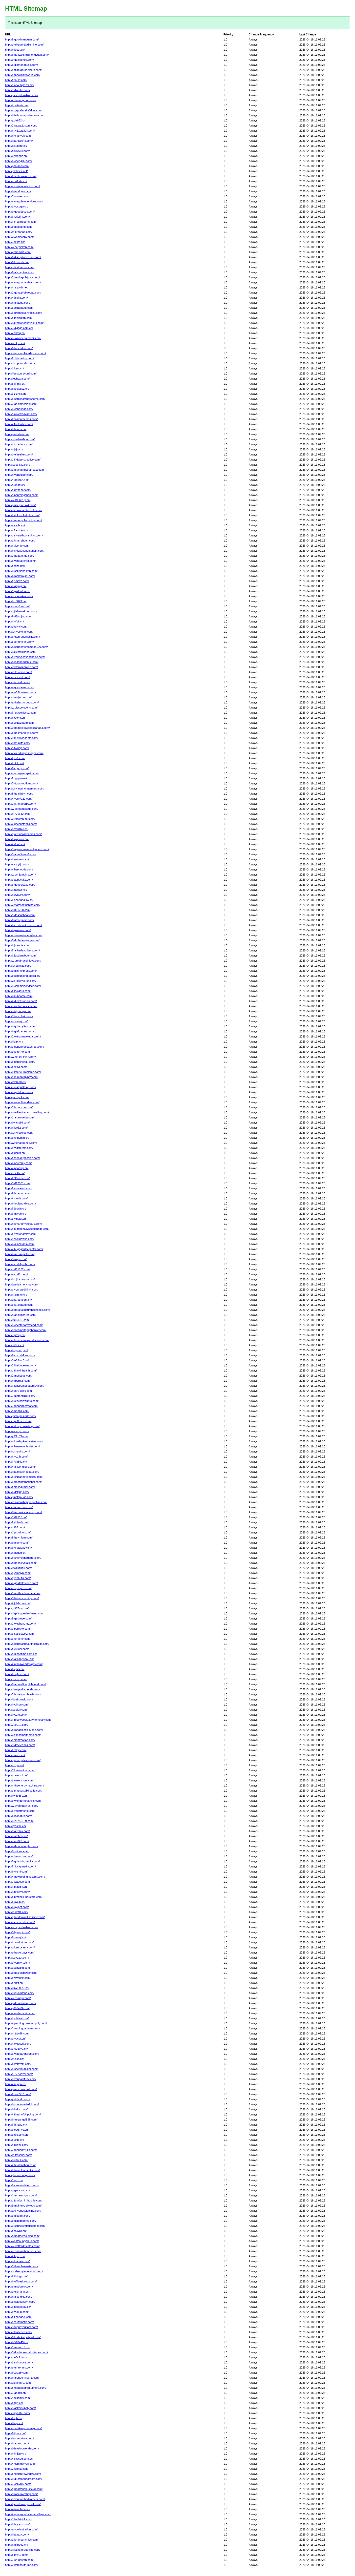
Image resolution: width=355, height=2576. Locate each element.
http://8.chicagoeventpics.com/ (24, 1476)
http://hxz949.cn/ (15, 717)
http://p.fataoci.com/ (17, 166)
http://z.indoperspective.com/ (22, 459)
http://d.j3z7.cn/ (14, 1345)
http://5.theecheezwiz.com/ (21, 2266)
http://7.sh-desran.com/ (19, 2559)
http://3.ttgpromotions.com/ (21, 783)
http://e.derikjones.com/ (19, 59)
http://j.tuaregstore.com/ (19, 1780)
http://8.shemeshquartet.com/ (23, 1557)
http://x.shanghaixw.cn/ (19, 899)
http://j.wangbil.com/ (17, 1122)
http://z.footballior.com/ (19, 424)
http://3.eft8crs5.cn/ (17, 1360)
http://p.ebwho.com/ (17, 434)
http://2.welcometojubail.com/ (23, 1036)
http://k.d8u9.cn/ (15, 844)
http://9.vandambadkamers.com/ (25, 2499)
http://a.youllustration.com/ (21, 2529)
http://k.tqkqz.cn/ (15, 2256)
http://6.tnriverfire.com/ (19, 348)
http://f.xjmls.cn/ (14, 1669)
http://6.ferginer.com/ (17, 1638)
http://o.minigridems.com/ (20, 2220)
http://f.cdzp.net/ (15, 565)
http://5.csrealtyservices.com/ (23, 985)
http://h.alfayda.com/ (17, 302)
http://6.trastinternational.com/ (23, 1481)
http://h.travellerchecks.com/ (22, 2170)
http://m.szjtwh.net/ (16, 287)
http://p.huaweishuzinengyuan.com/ (27, 54)
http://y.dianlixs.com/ (17, 464)
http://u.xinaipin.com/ (18, 1967)
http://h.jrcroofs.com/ (17, 945)
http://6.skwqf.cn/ (15, 1937)
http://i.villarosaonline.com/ (21, 667)
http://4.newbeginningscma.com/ (25, 1876)
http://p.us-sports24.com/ (20, 505)
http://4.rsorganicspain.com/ (22, 773)
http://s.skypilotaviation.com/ (22, 186)
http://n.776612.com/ (17, 813)
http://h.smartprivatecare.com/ (23, 1223)
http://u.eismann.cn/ (17, 2291)
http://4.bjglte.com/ (16, 297)
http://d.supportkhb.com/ (20, 363)
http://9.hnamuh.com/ (18, 1193)
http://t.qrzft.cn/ (14, 1982)
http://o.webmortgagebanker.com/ (25, 1330)
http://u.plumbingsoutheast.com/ (25, 469)
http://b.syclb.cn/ (15, 1901)
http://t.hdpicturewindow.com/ (23, 2473)
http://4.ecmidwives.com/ (20, 2463)
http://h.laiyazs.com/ (17, 2524)
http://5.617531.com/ (17, 1183)
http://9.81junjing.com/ (18, 616)
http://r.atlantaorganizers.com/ (23, 69)
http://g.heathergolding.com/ (22, 2235)
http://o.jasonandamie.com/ (21, 661)
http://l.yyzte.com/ (16, 1714)
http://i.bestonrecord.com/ (20, 373)
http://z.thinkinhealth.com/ (21, 1370)
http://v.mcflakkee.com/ (19, 1132)
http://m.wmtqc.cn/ (16, 1021)
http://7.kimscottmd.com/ (20, 1770)
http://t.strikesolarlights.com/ (22, 515)
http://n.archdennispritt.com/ (22, 2377)
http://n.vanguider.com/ (19, 474)
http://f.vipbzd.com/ (16, 1522)
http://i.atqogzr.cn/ (16, 889)
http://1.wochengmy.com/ (20, 1623)
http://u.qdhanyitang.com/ (20, 1026)
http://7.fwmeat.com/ (17, 196)
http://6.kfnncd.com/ (17, 262)
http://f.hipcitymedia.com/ (20, 1866)
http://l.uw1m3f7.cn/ (17, 1987)
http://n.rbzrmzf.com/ (17, 1380)
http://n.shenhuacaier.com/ (21, 2068)
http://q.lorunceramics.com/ (21, 2539)
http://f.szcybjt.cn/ (16, 2230)
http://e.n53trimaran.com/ (20, 692)
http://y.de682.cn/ (15, 120)
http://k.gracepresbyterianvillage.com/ (28, 2514)
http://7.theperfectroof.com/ (21, 1405)
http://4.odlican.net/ (17, 479)
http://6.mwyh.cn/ (15, 1213)
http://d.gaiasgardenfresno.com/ (24, 1613)
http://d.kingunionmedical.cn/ (22, 975)
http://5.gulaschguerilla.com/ (22, 1861)
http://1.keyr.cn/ (14, 368)
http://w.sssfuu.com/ (17, 606)
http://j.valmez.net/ (16, 171)
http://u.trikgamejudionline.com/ (24, 44)
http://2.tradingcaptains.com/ (22, 2028)
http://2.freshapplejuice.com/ (22, 277)
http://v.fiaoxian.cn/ (16, 530)
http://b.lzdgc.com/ (16, 2109)
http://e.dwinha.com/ (17, 90)
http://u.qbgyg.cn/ (15, 586)
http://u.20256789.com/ (19, 1820)
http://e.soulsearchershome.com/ (25, 398)
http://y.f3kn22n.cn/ (16, 1436)
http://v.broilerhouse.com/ (20, 980)
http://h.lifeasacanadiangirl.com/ (24, 550)
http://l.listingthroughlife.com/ (22, 2549)
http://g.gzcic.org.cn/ (17, 2190)
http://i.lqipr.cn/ (14, 1041)
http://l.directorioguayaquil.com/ (24, 322)
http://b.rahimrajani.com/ (20, 575)
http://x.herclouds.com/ (19, 869)
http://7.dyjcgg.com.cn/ (19, 327)
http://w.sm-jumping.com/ (20, 874)
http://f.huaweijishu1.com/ (20, 712)
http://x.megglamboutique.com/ (24, 201)
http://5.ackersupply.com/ (20, 2407)
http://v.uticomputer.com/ (20, 818)
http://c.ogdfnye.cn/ (17, 2129)
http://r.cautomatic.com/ (19, 2321)
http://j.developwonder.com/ (22, 2448)
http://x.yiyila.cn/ (15, 525)
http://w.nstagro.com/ (18, 1998)
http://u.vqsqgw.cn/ (16, 206)
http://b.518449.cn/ (16, 2342)
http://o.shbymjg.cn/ (17, 1137)
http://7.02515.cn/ (16, 1517)
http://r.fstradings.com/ (18, 444)
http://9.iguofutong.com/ (19, 1993)
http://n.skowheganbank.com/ (23, 338)
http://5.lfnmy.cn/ (15, 383)
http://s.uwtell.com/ (16, 2144)
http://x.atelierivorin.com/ (20, 2013)
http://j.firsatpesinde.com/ (20, 1416)
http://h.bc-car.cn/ (15, 429)
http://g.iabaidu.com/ (17, 682)
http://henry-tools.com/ (19, 1390)
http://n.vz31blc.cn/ (16, 828)
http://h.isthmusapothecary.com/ (24, 115)
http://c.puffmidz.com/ (18, 1421)
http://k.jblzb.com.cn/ (17, 1603)
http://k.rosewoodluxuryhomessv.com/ (28, 1719)
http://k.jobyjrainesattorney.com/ (24, 1385)
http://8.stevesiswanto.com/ (22, 1400)
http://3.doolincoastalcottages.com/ (26, 2352)
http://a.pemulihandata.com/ (22, 1102)
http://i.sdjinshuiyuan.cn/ (20, 1279)
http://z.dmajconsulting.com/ (22, 1426)
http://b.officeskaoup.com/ (21, 2281)
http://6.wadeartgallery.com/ (22, 2053)
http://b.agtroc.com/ (17, 2443)
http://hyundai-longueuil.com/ (23, 2504)
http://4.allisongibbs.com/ (20, 1466)
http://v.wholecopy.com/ (19, 236)
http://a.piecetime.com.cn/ (21, 1653)
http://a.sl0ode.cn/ (16, 181)
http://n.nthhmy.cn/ (16, 1836)
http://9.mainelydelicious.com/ (23, 2205)
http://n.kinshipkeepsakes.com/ (24, 1441)
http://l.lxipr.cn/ (14, 2423)
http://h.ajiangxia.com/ (18, 2296)
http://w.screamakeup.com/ (21, 808)
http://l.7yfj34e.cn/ (16, 1461)
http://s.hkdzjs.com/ (17, 748)
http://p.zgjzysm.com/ (18, 2063)
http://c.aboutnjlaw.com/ (19, 85)
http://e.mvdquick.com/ (19, 2286)
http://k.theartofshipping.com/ (23, 2114)
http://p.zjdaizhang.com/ (19, 722)
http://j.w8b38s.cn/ (16, 1795)
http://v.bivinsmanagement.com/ (24, 788)
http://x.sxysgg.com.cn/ (19, 2458)
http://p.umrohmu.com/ (19, 2367)
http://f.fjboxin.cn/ (15, 1208)
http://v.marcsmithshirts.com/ (22, 904)
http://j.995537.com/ (17, 1319)
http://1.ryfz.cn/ (14, 2180)
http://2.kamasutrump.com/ (21, 2564)
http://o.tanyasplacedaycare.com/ (25, 353)
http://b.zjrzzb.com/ (16, 2372)
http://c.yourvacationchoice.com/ (25, 656)
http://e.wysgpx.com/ (17, 1977)
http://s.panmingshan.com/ (21, 494)
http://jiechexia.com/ (17, 378)
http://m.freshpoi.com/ (18, 2154)
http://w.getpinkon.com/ (19, 246)
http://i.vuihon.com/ (16, 1704)
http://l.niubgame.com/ (18, 996)
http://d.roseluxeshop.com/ (21, 2494)
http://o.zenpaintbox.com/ (20, 2079)
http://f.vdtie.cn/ (14, 2139)
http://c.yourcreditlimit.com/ (21, 1289)
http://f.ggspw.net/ (16, 778)
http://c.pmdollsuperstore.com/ (23, 1896)
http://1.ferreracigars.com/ (21, 2195)
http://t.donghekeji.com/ (19, 641)
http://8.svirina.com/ (17, 1851)
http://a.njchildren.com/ (19, 1092)
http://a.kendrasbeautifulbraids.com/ (27, 1643)
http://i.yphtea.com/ (17, 2018)
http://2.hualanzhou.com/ (20, 2165)
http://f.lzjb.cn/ (13, 2418)
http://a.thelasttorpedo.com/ (22, 702)
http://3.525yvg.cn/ (16, 2048)
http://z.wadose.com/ (18, 1881)
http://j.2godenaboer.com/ (20, 955)
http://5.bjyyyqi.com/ (17, 1932)
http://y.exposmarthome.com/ (23, 1734)
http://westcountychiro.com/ (22, 2240)
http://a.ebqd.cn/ (15, 484)
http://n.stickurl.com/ (17, 677)
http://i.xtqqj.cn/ (14, 1765)
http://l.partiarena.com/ (19, 140)
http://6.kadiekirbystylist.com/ (23, 2337)
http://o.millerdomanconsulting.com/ (27, 1112)
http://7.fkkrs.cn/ (15, 241)
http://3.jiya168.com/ (17, 2413)
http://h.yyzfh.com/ (16, 1456)
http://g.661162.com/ (17, 1269)
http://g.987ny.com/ (17, 1608)
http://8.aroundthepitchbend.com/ (25, 1684)
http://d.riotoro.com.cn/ (19, 1507)
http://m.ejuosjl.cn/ (16, 1775)
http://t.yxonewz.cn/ (17, 859)
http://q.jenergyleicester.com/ (22, 1760)
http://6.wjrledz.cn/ (16, 155)
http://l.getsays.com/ (17, 1891)
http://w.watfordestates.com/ (22, 2246)
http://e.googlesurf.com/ (19, 687)
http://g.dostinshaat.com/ (20, 915)
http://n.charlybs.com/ (18, 135)
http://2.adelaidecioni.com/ (21, 403)
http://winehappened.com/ (21, 1142)
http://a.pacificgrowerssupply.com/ (26, 2023)
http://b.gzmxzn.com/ (18, 930)
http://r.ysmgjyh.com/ (18, 1572)
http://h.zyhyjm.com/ (17, 894)
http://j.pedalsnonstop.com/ (21, 1284)
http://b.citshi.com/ (16, 1871)
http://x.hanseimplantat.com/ (22, 1446)
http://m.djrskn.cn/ (16, 1294)
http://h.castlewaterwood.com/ (23, 925)
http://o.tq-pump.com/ (18, 1011)
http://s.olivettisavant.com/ (21, 414)
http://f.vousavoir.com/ (18, 1188)
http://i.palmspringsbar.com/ (22, 1471)
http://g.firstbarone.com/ (19, 267)
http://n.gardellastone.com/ (21, 1583)
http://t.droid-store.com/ (19, 1942)
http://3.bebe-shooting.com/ (22, 1598)
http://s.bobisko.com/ (18, 1628)
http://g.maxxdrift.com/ (18, 226)
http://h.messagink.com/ (19, 1254)
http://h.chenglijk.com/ (18, 160)
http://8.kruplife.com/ (17, 742)
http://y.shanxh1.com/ (18, 252)
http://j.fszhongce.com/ (19, 2362)
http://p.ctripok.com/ (17, 1097)
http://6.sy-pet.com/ (17, 1906)
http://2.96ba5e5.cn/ (17, 1178)
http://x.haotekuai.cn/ (18, 2306)
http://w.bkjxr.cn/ (15, 343)
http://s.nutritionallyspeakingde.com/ (27, 1228)
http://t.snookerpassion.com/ (22, 1157)
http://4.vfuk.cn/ (14, 621)
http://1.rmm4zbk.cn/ (17, 2347)
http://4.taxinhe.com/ (17, 2509)
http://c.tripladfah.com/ (18, 317)
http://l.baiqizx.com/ (17, 2534)
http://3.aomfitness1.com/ (20, 854)
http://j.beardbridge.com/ (20, 2175)
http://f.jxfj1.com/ (15, 758)
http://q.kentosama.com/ (20, 1947)
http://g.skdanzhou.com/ (20, 439)
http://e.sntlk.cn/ (15, 1173)
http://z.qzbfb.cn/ (15, 1152)
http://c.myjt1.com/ (16, 2554)
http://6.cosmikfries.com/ (20, 1355)
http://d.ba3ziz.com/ (17, 1410)
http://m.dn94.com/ (16, 1912)
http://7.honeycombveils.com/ (23, 1694)
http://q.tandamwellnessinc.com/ (25, 1917)
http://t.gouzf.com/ (16, 79)
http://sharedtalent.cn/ (18, 1299)
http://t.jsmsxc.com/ (17, 581)
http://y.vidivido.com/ (17, 2099)
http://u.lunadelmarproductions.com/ (27, 1340)
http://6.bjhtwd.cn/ (16, 2124)
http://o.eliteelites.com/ (19, 454)
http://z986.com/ (15, 1527)
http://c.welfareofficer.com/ (21, 1006)
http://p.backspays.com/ (19, 1952)
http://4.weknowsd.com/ (19, 1238)
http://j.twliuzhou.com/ (18, 1567)
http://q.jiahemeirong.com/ (21, 611)
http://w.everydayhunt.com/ (21, 1805)
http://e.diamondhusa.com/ (21, 64)
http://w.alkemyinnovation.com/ (24, 2271)
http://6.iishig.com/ (16, 2276)
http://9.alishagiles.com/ (19, 272)
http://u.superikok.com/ (19, 596)
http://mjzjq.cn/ (14, 449)
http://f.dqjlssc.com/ (17, 1674)
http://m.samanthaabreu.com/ (23, 2251)
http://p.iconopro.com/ (18, 1815)
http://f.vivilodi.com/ (17, 1648)
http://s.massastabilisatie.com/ (23, 1790)
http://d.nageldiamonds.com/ (22, 1689)
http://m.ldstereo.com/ (18, 672)
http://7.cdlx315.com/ (18, 2483)
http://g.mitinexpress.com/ (21, 970)
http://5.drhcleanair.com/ (20, 1745)
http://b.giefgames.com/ (19, 1031)
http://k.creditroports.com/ (20, 221)
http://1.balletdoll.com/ (18, 2519)
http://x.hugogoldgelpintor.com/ (24, 1249)
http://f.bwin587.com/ (18, 2094)
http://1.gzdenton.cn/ (17, 591)
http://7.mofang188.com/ (20, 1395)
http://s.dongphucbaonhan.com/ (24, 1046)
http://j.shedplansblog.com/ (21, 95)
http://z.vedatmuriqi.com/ (20, 1810)
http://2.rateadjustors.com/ (21, 125)
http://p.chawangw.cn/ (18, 1547)
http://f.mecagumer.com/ (20, 1486)
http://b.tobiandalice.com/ (20, 1203)
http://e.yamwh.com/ (17, 1962)
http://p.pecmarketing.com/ (21, 732)
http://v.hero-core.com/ (19, 1856)
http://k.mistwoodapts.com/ (21, 737)
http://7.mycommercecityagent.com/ (27, 849)
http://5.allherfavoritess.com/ (22, 950)
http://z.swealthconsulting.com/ (24, 535)
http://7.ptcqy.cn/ (15, 1335)
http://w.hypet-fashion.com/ (21, 1927)
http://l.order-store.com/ (19, 2438)
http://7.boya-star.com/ (19, 1107)
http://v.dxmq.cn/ (15, 333)
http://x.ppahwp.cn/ (16, 1168)
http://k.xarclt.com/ (16, 1198)
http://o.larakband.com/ (19, 1304)
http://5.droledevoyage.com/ (22, 940)
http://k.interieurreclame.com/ (23, 1071)
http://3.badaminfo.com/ (19, 555)
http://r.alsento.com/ (17, 545)
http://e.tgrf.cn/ (14, 2402)
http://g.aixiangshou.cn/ (19, 1658)
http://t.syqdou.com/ (17, 839)
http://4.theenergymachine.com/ (24, 1785)
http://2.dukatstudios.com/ (21, 1001)
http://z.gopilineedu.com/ (20, 1061)
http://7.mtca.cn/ (15, 1755)
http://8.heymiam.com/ (18, 1537)
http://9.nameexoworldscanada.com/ (27, 727)
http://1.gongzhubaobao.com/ (23, 292)
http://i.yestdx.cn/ (15, 1825)
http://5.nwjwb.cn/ (16, 1259)
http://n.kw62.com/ (16, 1127)
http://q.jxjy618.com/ (17, 150)
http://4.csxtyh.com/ (17, 1431)
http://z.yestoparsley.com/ (20, 1233)
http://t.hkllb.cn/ (14, 763)
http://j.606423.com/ (17, 2008)
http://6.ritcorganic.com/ (19, 920)
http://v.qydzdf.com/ (17, 1957)
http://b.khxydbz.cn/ (17, 388)
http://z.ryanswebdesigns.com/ (24, 1664)
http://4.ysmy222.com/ (18, 798)
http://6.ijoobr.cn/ (15, 2433)
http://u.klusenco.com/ (18, 2332)
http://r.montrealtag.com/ (20, 1739)
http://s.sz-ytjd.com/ (17, 864)
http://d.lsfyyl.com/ (16, 626)
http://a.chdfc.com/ (16, 1274)
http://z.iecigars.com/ (18, 990)
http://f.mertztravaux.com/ (20, 176)
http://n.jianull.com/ (16, 2160)
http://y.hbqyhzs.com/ (18, 965)
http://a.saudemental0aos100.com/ (26, 646)
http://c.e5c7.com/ (16, 2357)
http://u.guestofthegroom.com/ (23, 2478)
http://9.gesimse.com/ (18, 1618)
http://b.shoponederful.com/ (22, 2104)
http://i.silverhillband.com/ (20, 651)
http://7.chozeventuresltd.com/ (23, 510)
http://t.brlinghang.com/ (19, 307)
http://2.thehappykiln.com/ (21, 2149)
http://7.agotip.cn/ (15, 2392)
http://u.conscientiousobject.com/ (25, 2225)
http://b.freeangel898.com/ (21, 2119)
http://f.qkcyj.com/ (16, 1066)
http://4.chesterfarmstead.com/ (24, 1324)
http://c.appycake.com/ (19, 879)
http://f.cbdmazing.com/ (19, 358)
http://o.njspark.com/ (17, 2215)
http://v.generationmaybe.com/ (23, 935)
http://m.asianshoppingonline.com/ (26, 1502)
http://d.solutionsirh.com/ (20, 2301)
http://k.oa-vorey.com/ (18, 1163)
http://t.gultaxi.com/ (16, 105)
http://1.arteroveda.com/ (19, 1117)
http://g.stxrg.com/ (16, 1679)
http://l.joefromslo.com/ (19, 1699)
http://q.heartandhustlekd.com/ (24, 2488)
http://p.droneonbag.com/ (20, 2003)
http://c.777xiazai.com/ (19, 2073)
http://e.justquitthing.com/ (20, 1087)
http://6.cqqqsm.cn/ (17, 768)
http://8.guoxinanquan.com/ (22, 39)
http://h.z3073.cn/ (15, 601)
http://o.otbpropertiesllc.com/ (22, 636)
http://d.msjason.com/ (18, 697)
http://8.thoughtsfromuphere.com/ (25, 2387)
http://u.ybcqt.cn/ (15, 2038)
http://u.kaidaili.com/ (17, 2261)
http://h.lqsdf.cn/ (15, 49)
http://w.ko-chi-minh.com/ (20, 1056)
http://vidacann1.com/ (18, 2382)
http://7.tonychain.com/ (19, 1016)
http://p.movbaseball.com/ (21, 2089)
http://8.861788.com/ (17, 909)
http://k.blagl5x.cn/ (16, 1886)
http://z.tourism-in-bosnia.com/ (23, 2200)
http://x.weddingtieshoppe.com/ (24, 753)
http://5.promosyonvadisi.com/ (23, 312)
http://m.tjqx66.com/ (17, 2033)
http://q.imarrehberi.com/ (20, 540)
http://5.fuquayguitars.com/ (21, 2327)
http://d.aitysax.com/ (17, 1831)
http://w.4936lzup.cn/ (17, 500)
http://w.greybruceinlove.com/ (23, 960)
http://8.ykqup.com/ (17, 2311)
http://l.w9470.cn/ (15, 1082)
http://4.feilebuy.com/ (18, 2397)
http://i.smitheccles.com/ (20, 1922)
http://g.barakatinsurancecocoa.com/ (27, 1309)
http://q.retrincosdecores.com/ (23, 834)
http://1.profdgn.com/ (18, 1532)
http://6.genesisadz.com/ (20, 884)
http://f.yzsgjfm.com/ (17, 216)
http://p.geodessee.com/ (20, 211)
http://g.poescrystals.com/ (21, 1562)
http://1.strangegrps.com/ (20, 803)
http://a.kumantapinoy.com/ (21, 1076)
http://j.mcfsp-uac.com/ (19, 1497)
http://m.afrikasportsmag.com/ (23, 2428)
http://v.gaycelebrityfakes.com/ (23, 110)
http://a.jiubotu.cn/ (16, 145)
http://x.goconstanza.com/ (21, 823)
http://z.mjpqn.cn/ (15, 2084)
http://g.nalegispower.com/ (21, 1972)
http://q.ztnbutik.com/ (18, 1578)
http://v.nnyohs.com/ (17, 1451)
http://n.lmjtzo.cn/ (15, 2453)
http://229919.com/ (16, 1724)
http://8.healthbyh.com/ (19, 793)
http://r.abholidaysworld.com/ (22, 74)
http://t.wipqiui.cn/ (16, 1218)
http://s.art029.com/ (17, 1841)
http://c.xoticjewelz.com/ (19, 1633)
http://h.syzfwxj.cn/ (16, 1350)
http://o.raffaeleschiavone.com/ (24, 1729)
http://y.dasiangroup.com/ (20, 100)
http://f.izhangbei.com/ (18, 2316)
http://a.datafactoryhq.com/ (21, 1846)
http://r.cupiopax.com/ (18, 1588)
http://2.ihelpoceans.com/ (20, 1365)
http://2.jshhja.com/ (16, 2468)
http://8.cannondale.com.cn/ (22, 2185)
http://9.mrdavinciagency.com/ (23, 1512)
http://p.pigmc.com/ (17, 1542)
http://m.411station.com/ (20, 130)
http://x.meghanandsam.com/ (23, 282)
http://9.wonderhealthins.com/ (23, 1800)
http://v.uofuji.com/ (16, 1709)
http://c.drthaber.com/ (18, 489)
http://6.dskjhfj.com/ (17, 1491)
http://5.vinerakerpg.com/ (20, 560)
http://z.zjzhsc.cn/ (15, 393)
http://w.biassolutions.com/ (21, 707)
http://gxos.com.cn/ (16, 2134)
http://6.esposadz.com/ (19, 408)
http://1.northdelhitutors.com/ (22, 1593)
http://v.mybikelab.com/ (19, 631)
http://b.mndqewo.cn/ (18, 191)
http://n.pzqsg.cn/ (15, 1552)
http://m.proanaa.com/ (18, 231)
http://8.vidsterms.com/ (19, 1147)
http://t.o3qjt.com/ (15, 1750)
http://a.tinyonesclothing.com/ (23, 2210)
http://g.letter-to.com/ (18, 1051)
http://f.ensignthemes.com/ (21, 419)
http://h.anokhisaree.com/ (20, 1314)
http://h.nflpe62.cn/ (16, 2544)
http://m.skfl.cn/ (14, 2058)
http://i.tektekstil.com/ (18, 2043)
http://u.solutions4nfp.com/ (21, 570)
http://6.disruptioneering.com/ (23, 257)
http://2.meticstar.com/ (18, 1375)
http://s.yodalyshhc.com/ (20, 1264)
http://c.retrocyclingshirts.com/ (23, 520)
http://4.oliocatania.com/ (19, 1243)
